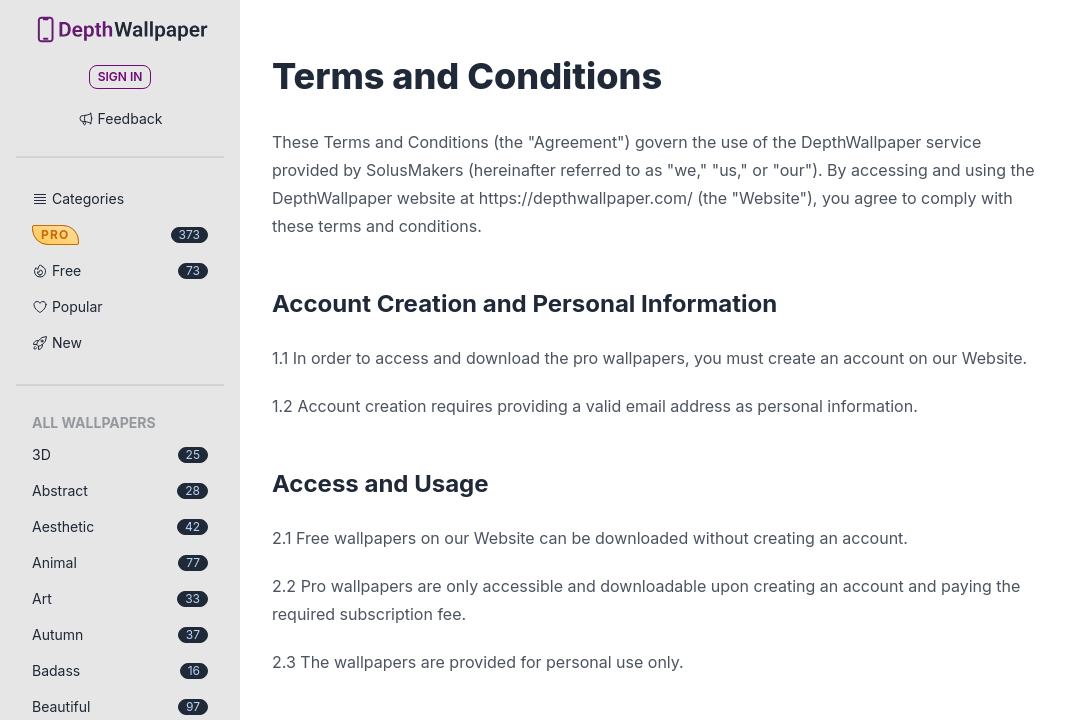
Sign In (120, 76)
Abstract (120, 490)
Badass (120, 670)
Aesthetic (120, 526)
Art (120, 598)
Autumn (120, 634)
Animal (120, 562)
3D (120, 454)
